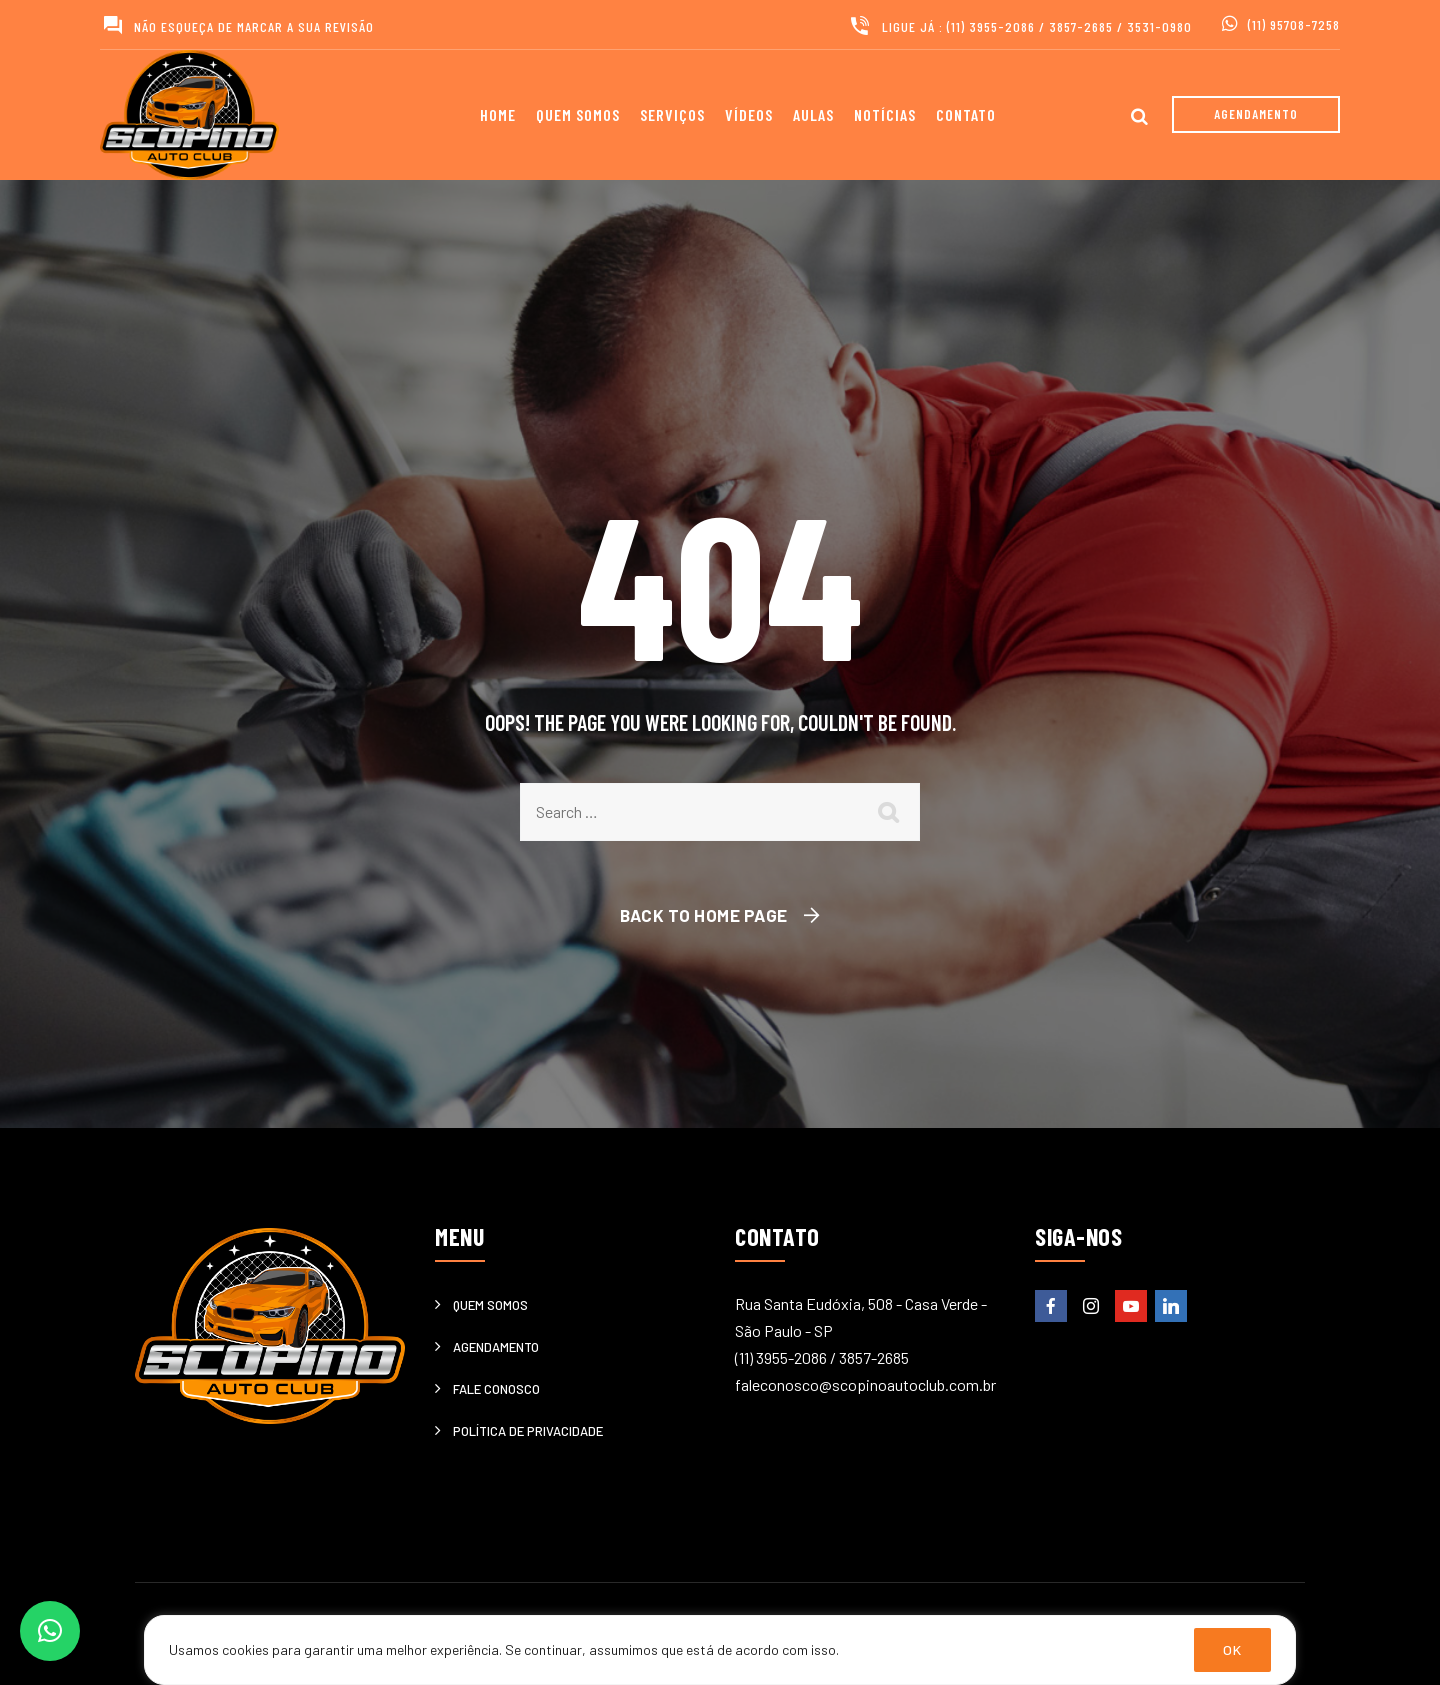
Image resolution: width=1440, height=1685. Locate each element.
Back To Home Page (704, 915)
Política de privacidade (528, 1431)
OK (1232, 1649)
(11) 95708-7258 (1294, 24)
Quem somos (578, 114)
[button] (50, 1631)
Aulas (813, 114)
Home (498, 114)
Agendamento (496, 1347)
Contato (966, 114)
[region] (720, 1650)
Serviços (672, 114)
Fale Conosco (496, 1389)
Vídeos (749, 114)
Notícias (885, 114)
